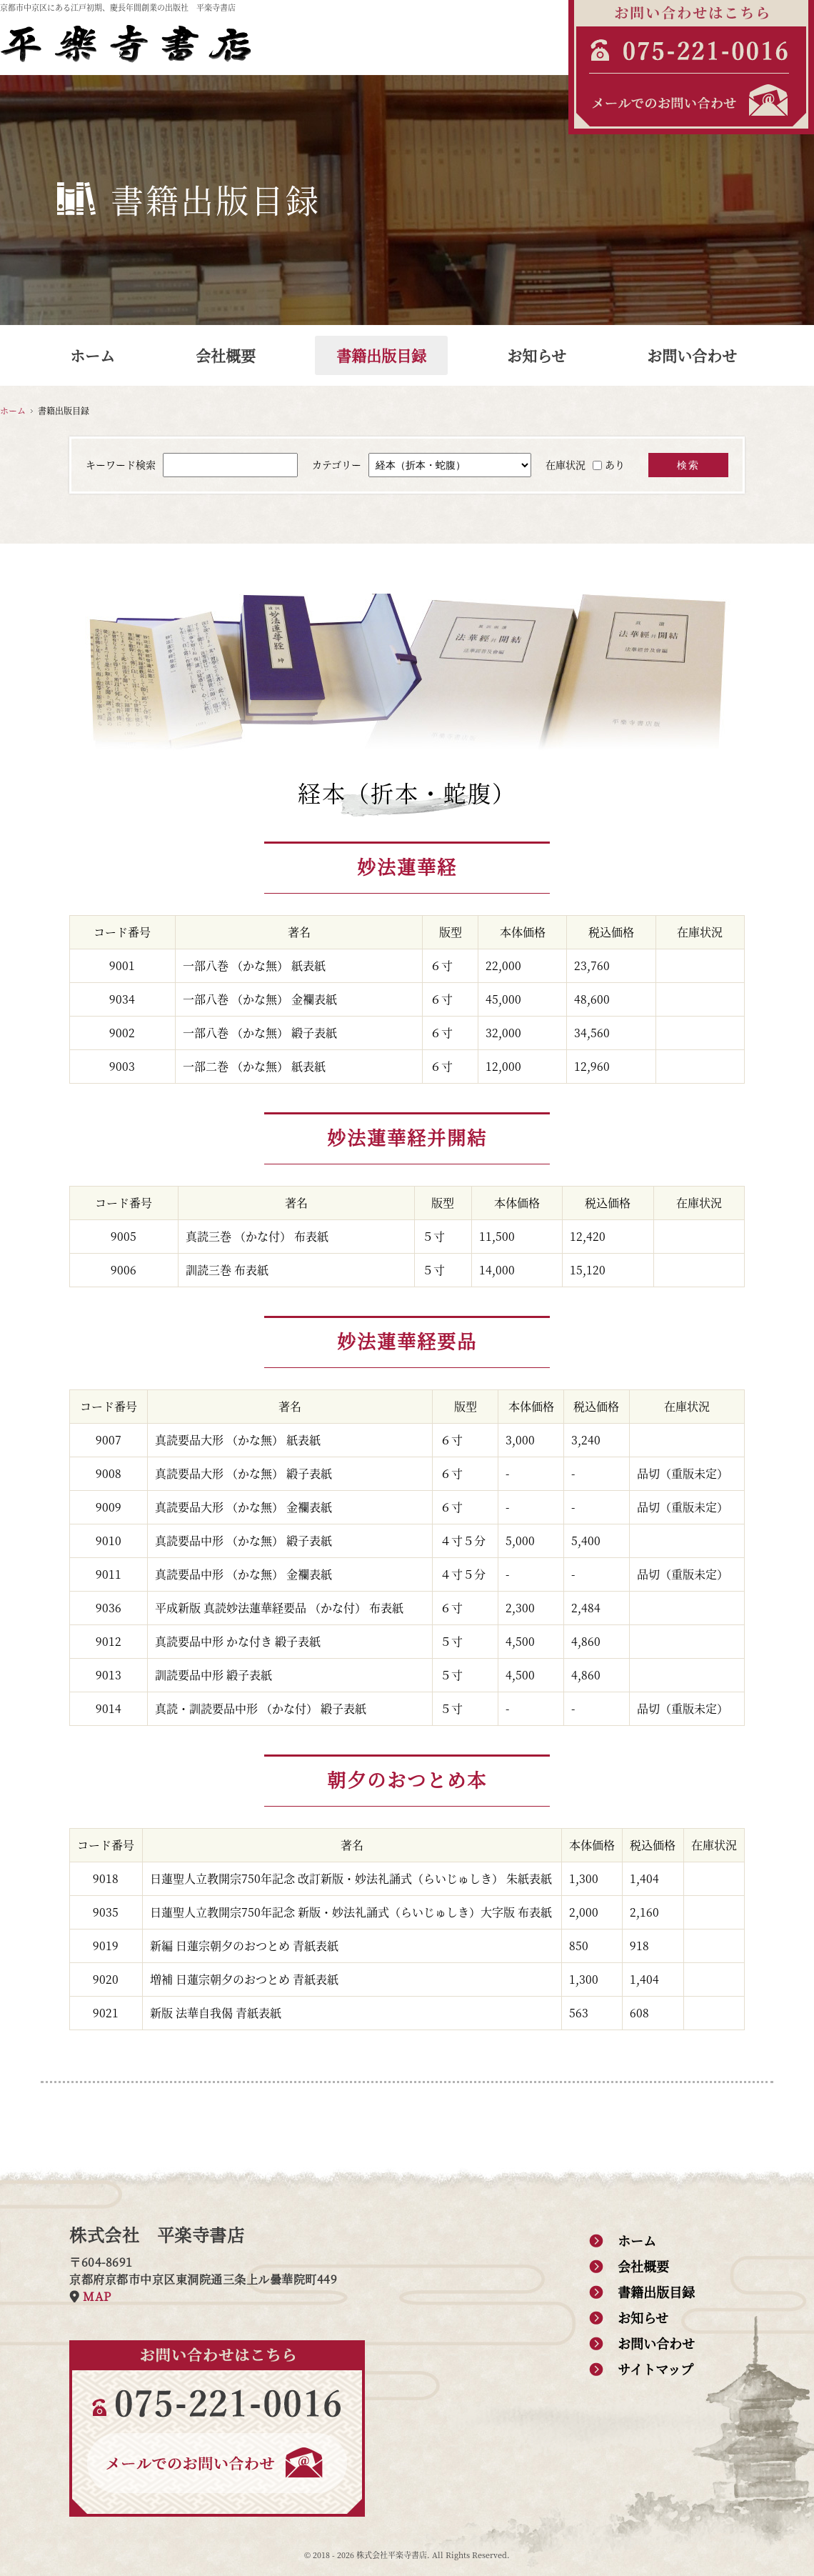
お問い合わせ (692, 355)
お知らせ (536, 355)
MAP (97, 2296)
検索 (688, 465)
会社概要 (226, 355)
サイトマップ (655, 2369)
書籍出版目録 (381, 355)
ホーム (92, 355)
